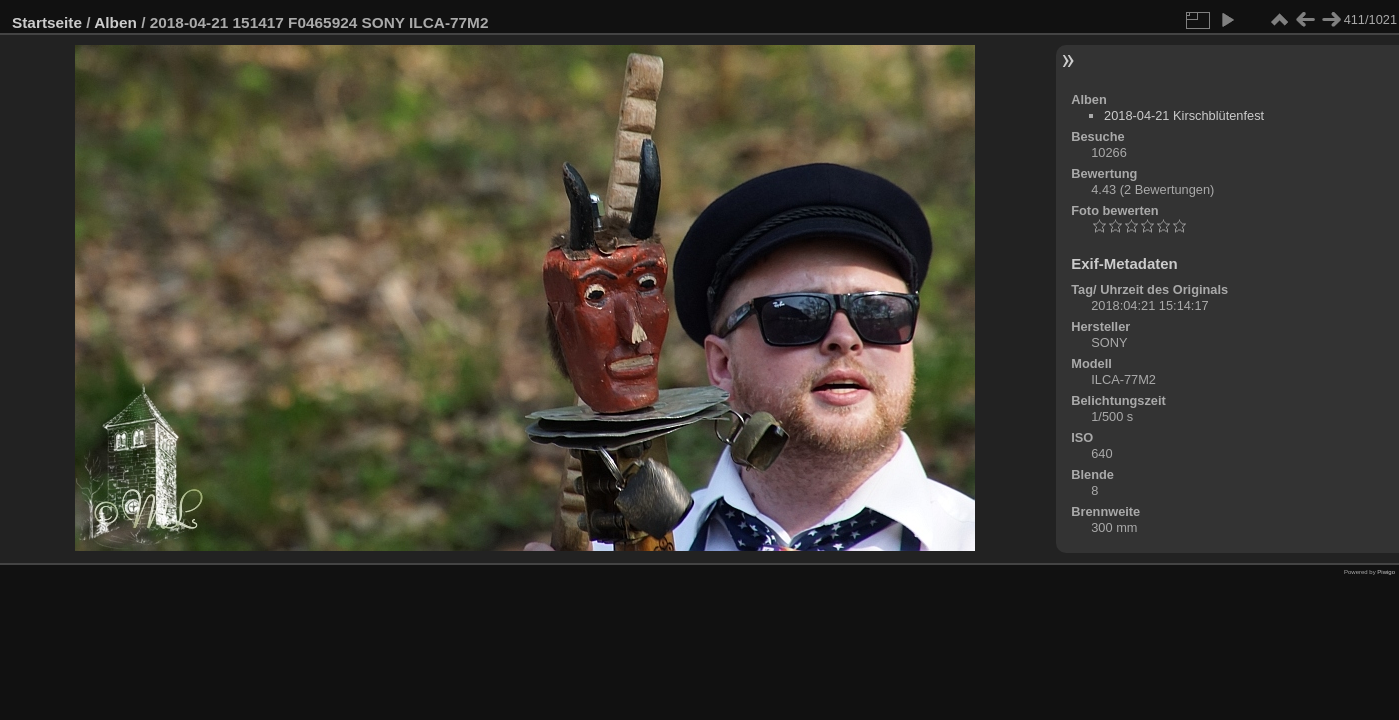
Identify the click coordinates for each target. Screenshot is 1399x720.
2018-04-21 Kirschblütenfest (1184, 115)
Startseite (47, 22)
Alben (115, 22)
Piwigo (1386, 572)
